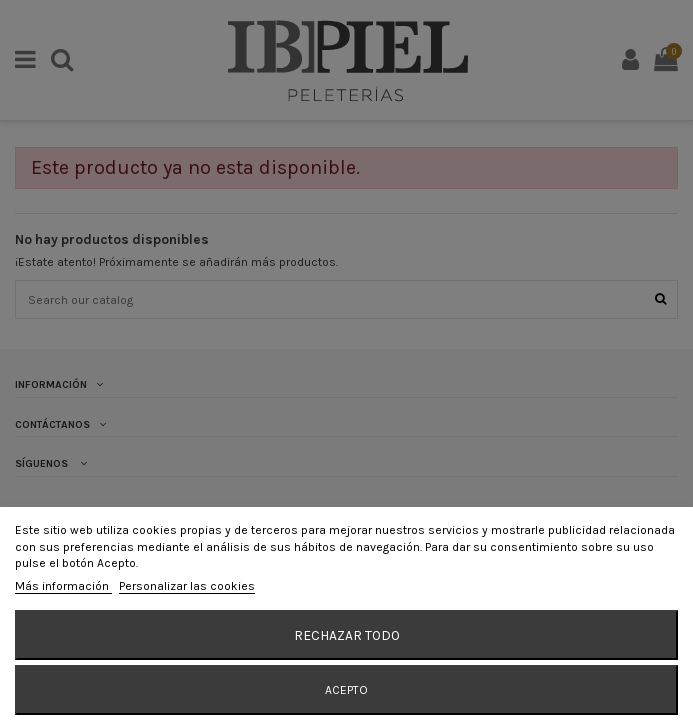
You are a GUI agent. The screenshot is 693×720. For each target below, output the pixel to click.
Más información (63, 586)
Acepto (346, 690)
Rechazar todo (347, 635)
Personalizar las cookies (187, 586)
